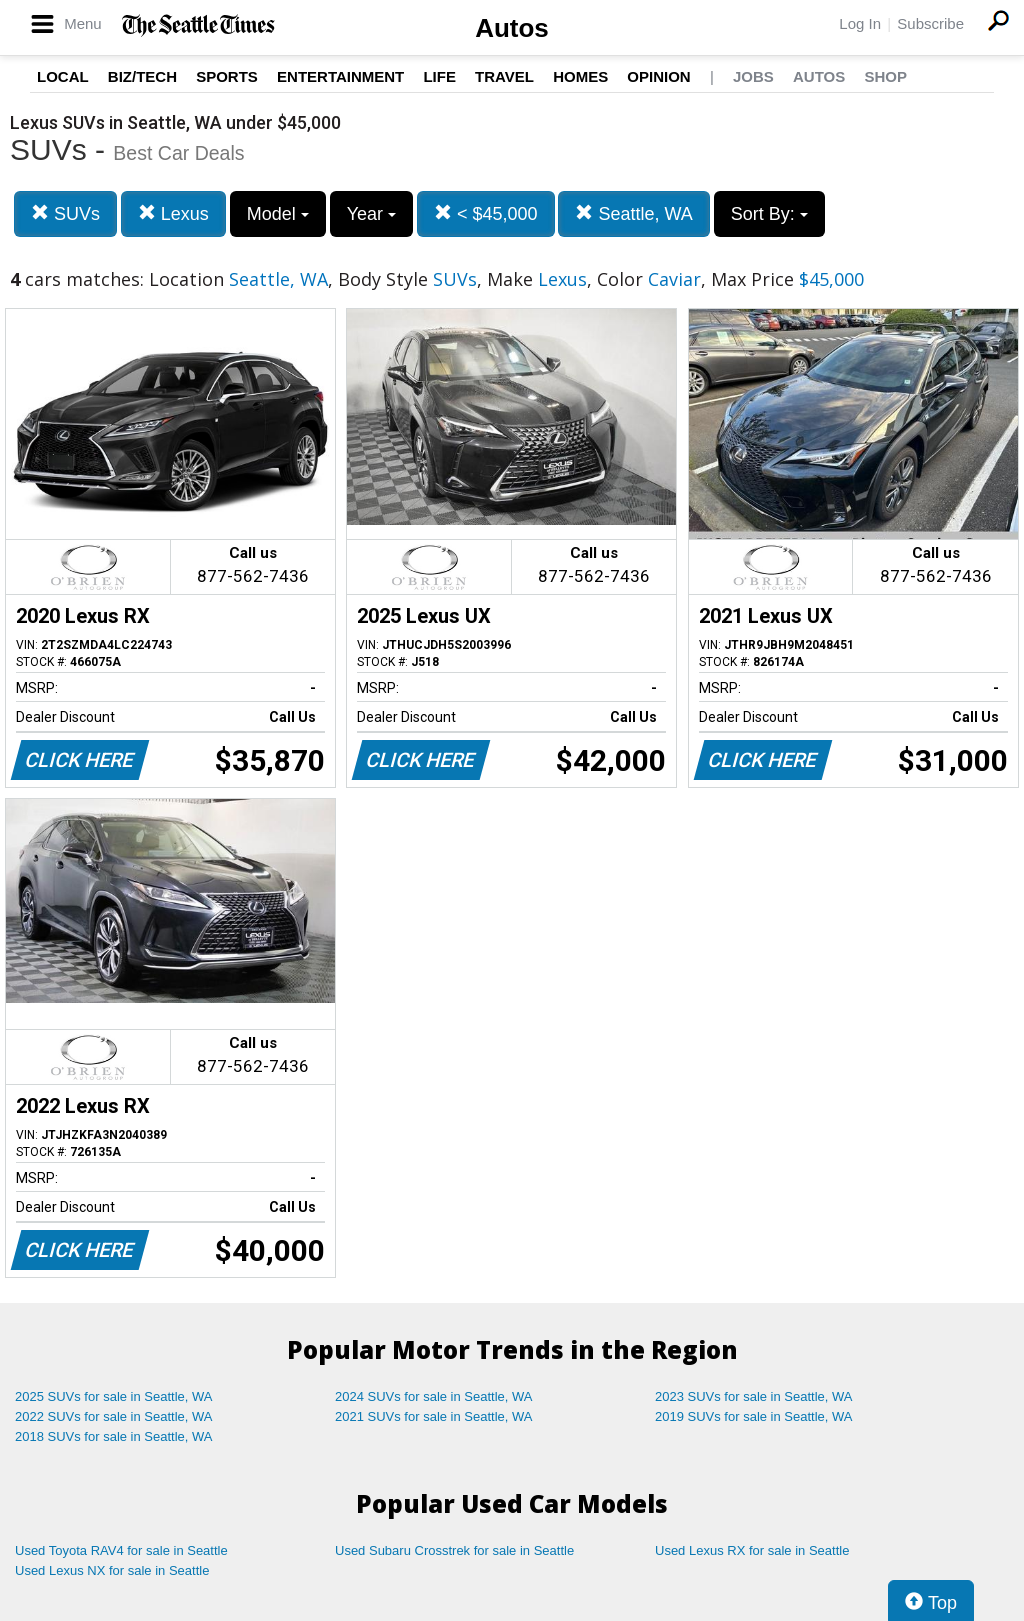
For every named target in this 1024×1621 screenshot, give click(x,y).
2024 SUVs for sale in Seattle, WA (434, 1396)
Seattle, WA (633, 213)
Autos (512, 28)
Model (278, 214)
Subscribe (930, 23)
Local (63, 76)
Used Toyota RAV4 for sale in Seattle (121, 1550)
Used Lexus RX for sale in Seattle (752, 1550)
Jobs (753, 76)
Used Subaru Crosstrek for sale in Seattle (454, 1550)
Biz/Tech (142, 76)
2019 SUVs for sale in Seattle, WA (754, 1416)
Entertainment (340, 76)
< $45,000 (486, 213)
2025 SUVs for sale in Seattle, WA (114, 1396)
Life (439, 76)
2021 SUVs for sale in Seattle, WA (434, 1416)
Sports (227, 76)
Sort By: (769, 214)
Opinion (658, 76)
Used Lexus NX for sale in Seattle (112, 1570)
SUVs (65, 213)
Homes (580, 76)
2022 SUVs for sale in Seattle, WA (114, 1416)
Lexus (173, 213)
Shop (885, 76)
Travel (504, 76)
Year (371, 214)
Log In (860, 23)
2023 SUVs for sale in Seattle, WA (754, 1396)
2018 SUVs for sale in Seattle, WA (114, 1436)
